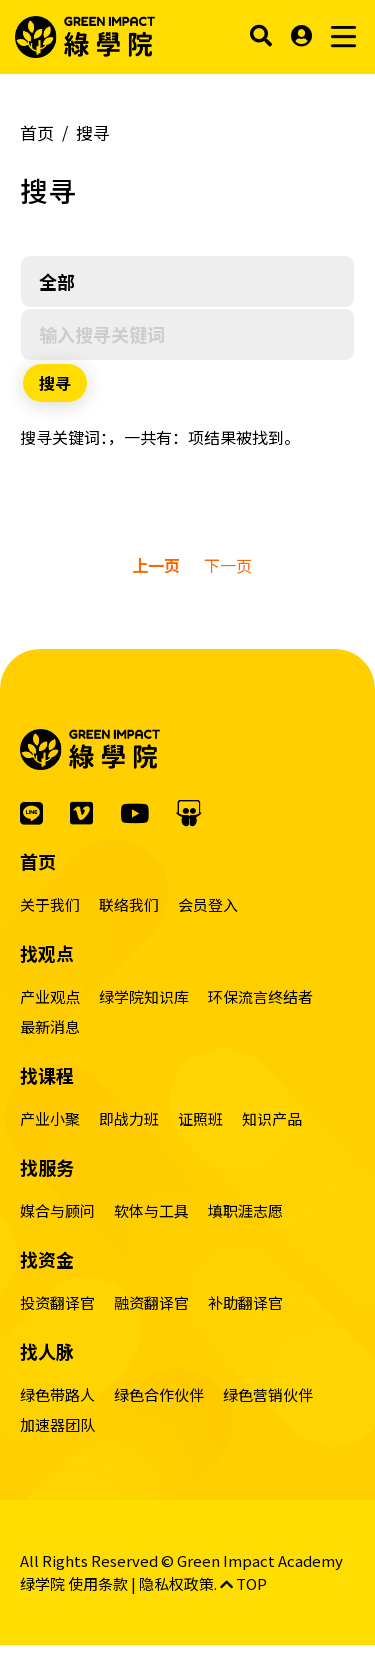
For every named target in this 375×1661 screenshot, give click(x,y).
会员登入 (208, 904)
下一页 (228, 565)
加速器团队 (57, 1424)
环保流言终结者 (260, 996)
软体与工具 (151, 1210)
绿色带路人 (57, 1394)
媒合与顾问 (57, 1210)
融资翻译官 (151, 1302)
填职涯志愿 (245, 1210)
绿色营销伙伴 (268, 1394)
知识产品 (272, 1118)
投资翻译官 (57, 1302)
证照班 (200, 1118)
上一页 (156, 565)
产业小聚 (50, 1118)
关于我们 (50, 904)
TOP (243, 1583)
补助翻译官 (245, 1302)
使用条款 (98, 1583)
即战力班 (129, 1118)
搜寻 (93, 132)
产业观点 (50, 996)
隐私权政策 (176, 1583)
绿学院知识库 (144, 996)
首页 (37, 132)
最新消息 (50, 1026)
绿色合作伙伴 (159, 1394)
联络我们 (129, 904)
